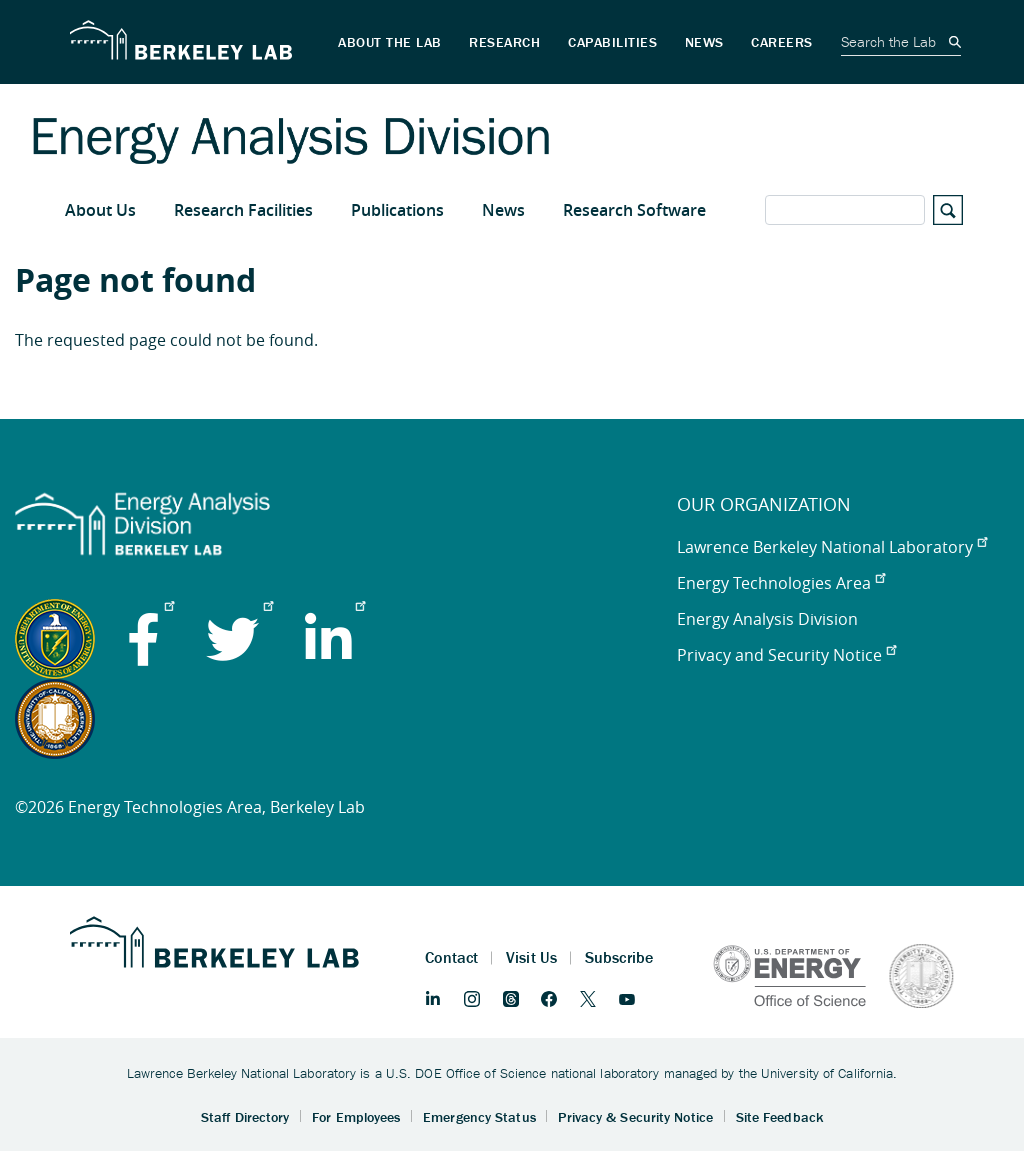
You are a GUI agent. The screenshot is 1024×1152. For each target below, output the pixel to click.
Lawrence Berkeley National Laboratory (832, 547)
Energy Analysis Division (767, 619)
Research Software (634, 210)
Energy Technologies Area (781, 583)
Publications (397, 210)
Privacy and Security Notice (786, 655)
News (503, 210)
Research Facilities (243, 210)
